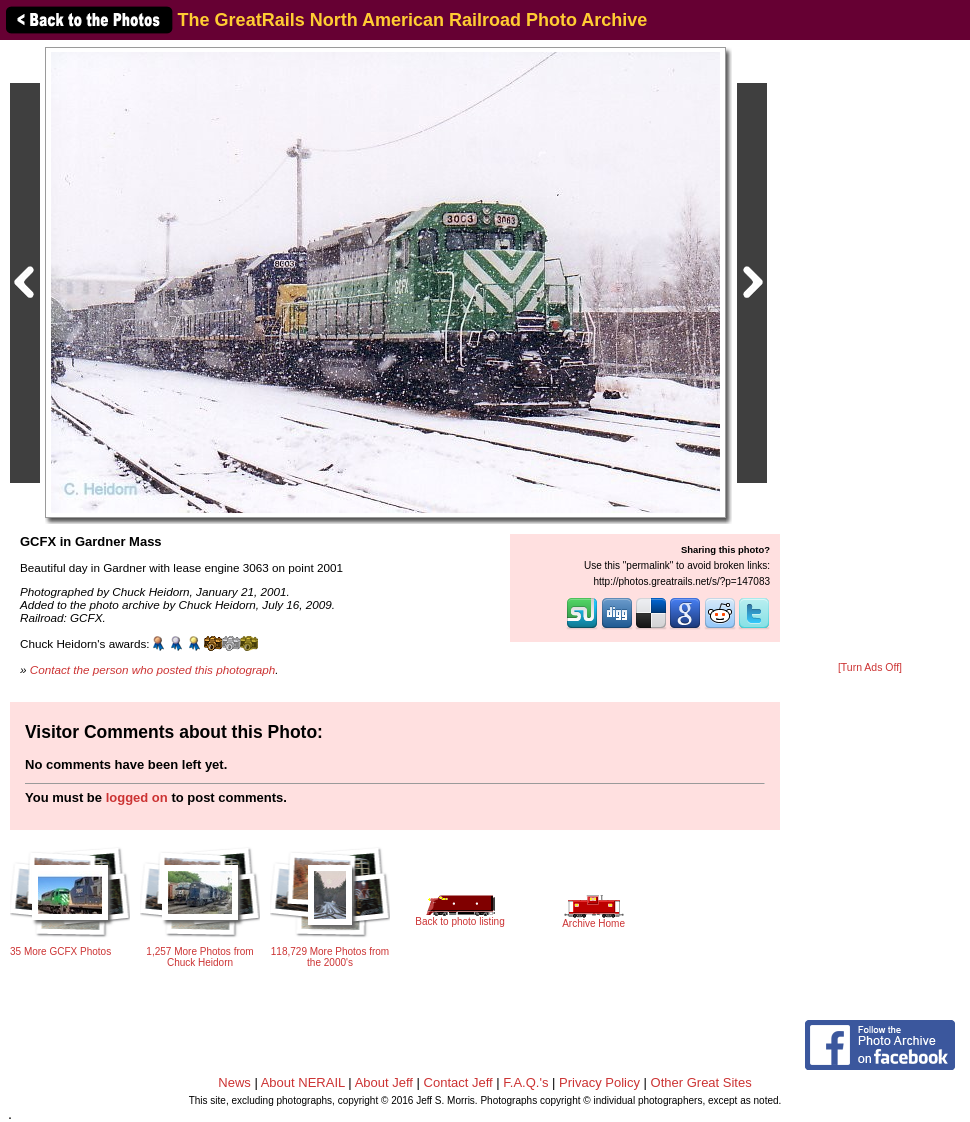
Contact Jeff (458, 1082)
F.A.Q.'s (525, 1082)
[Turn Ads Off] (870, 667)
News (234, 1082)
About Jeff (384, 1082)
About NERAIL (303, 1082)
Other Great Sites (701, 1082)
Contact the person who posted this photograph (153, 669)
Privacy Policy (599, 1082)
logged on (137, 797)
